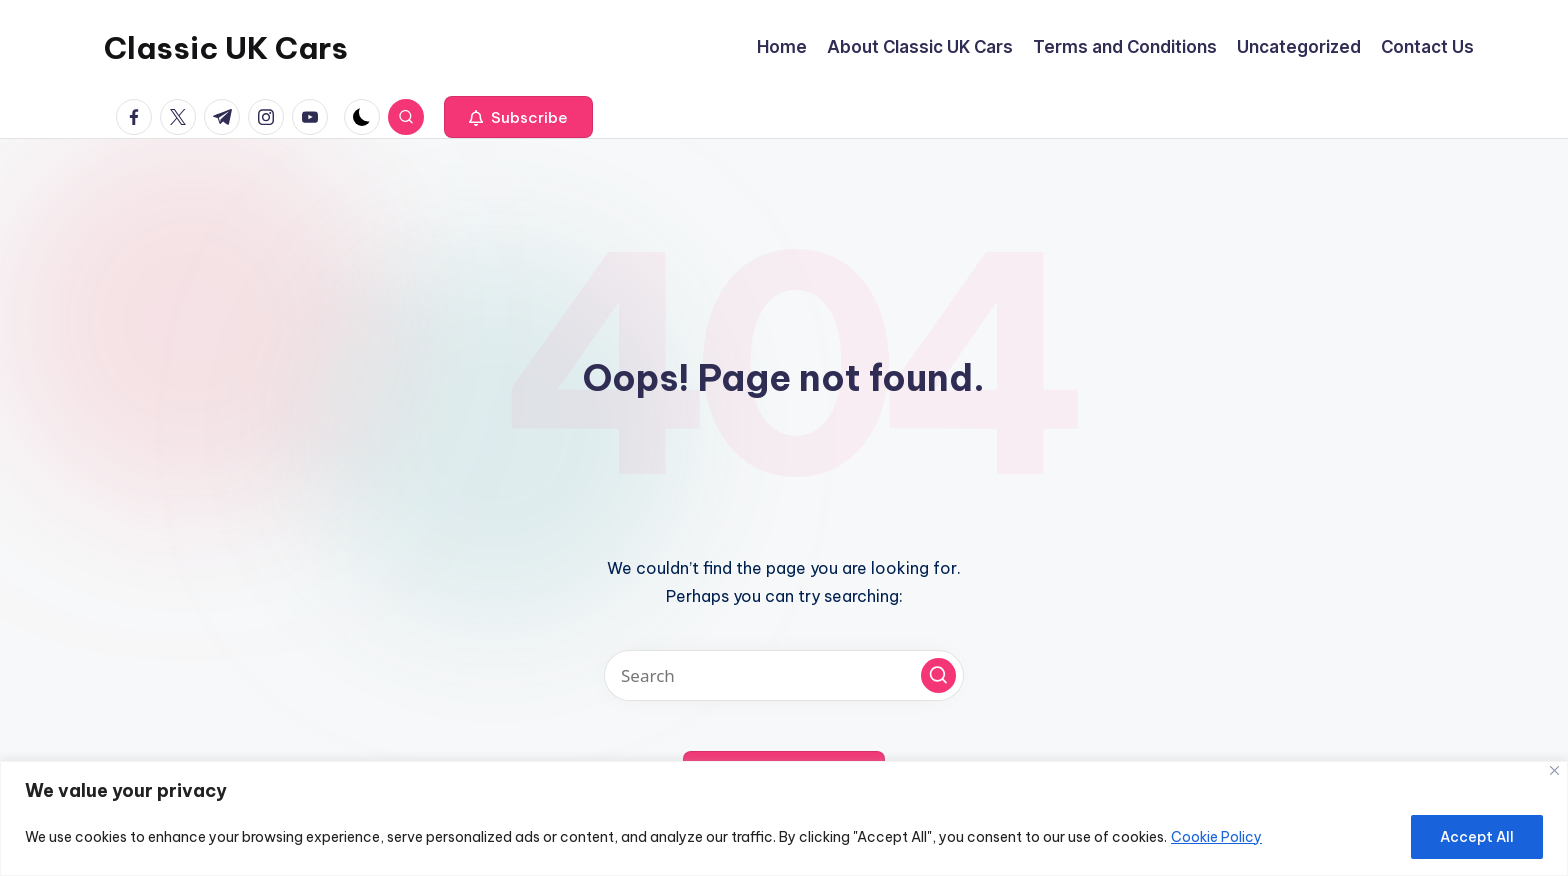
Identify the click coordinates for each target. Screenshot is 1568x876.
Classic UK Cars (226, 48)
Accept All (1477, 837)
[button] (518, 117)
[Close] (1554, 770)
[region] (784, 818)
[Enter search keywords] (784, 675)
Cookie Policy (1216, 837)
